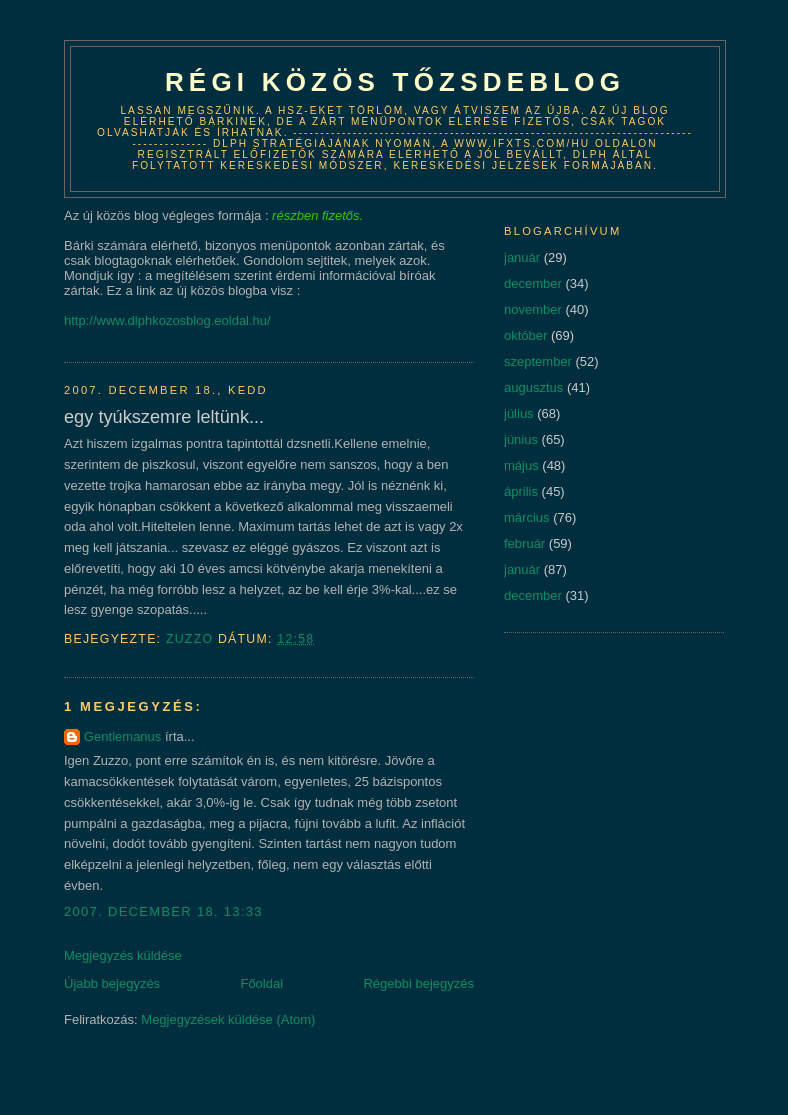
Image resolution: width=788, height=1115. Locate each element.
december (533, 283)
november (533, 309)
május (521, 465)
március (527, 517)
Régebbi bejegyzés (418, 983)
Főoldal (261, 983)
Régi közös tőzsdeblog (395, 82)
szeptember (538, 361)
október (525, 335)
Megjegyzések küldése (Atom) (228, 1019)
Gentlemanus (122, 736)
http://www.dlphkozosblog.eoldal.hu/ (167, 320)
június (521, 439)
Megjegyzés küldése (123, 955)
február (524, 543)
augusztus (533, 387)
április (521, 491)
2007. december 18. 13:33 (163, 911)
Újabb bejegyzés (112, 983)
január (522, 257)
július (519, 413)
